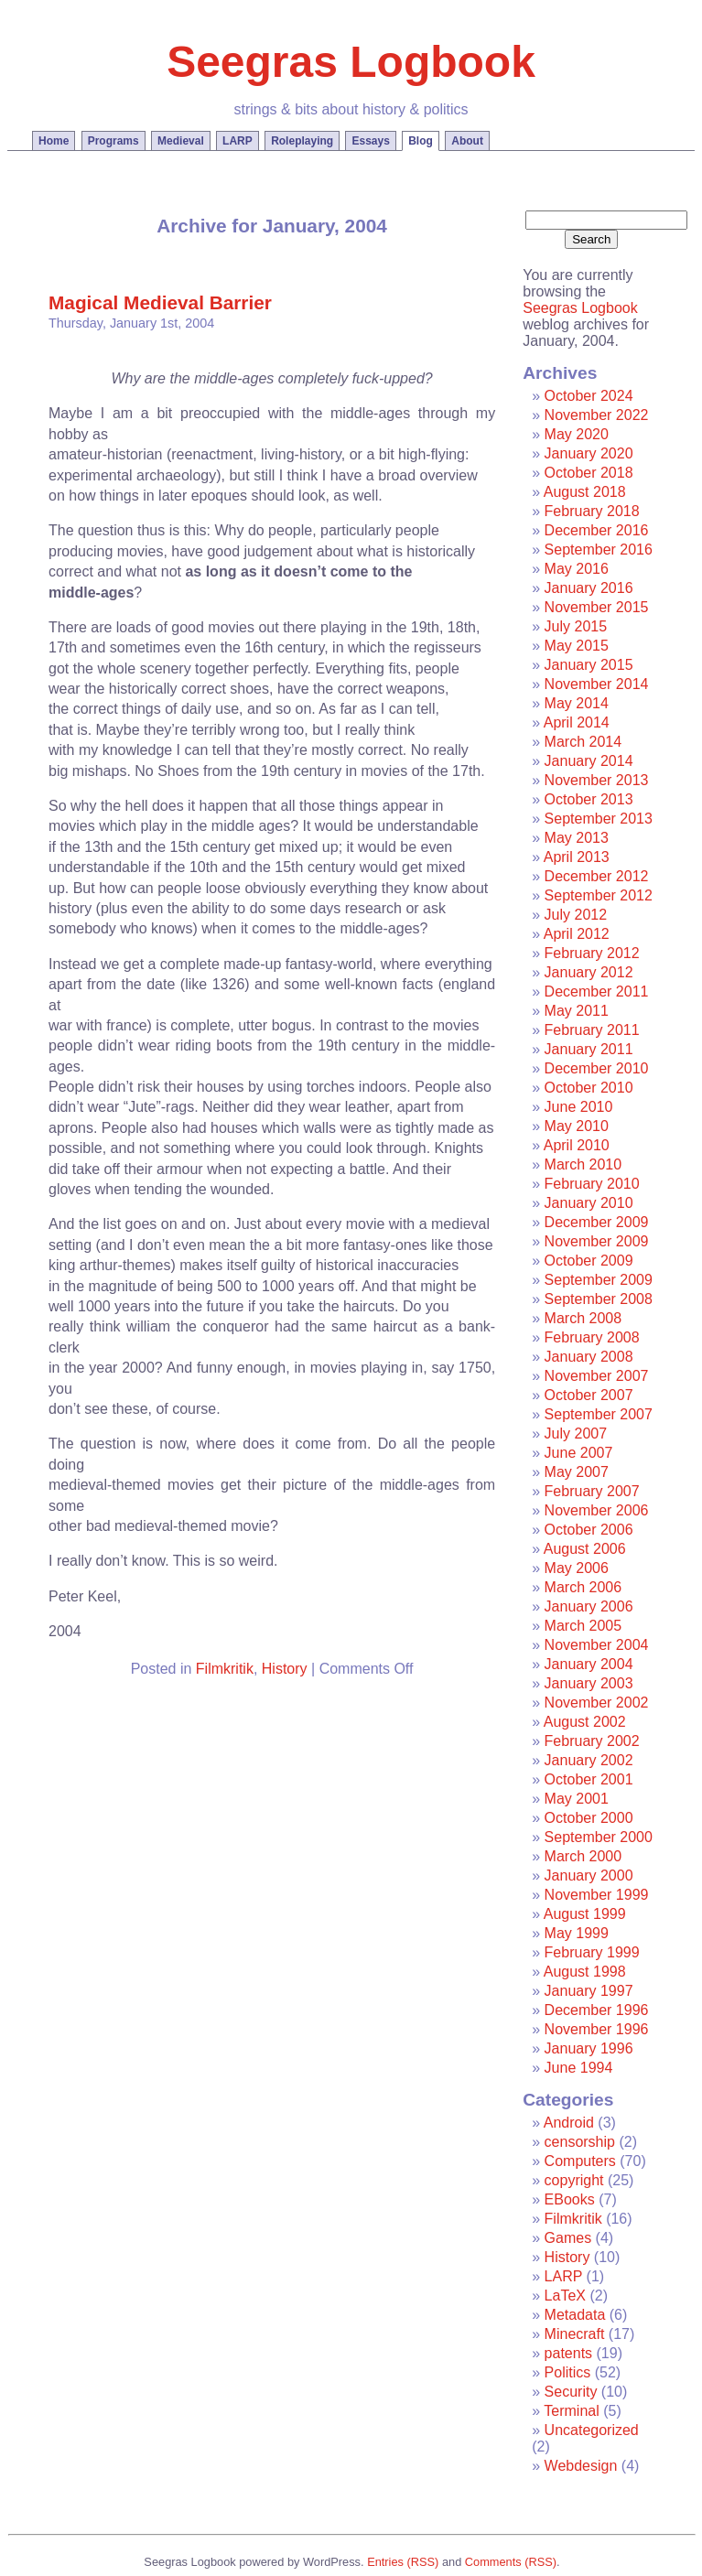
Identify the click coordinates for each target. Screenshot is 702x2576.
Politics (568, 2372)
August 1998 (585, 1971)
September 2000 (599, 1837)
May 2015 (577, 645)
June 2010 (579, 1107)
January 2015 (589, 665)
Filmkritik (225, 1668)
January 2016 (589, 588)
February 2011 (592, 1030)
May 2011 (577, 1011)
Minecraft (575, 2334)
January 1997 (589, 1991)
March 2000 (583, 1856)
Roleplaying (302, 141)
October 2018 (589, 472)
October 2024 (589, 396)
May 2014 (577, 703)
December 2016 (597, 530)
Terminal (571, 2411)
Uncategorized (592, 2430)
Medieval (180, 141)
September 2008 (599, 1299)
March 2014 (583, 741)
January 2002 (589, 1760)
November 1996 (597, 2029)
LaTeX (565, 2295)
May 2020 (577, 434)
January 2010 (589, 1203)
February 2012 (592, 953)
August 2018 (585, 492)
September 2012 (599, 895)
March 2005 (583, 1625)
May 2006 (577, 1568)
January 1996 (589, 2048)
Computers (580, 2161)
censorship (580, 2142)
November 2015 (597, 607)
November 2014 (597, 684)
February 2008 (592, 1337)
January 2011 (589, 1049)
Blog (420, 141)
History (285, 1668)
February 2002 (592, 1741)
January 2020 (589, 453)
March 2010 (583, 1164)
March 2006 (583, 1587)
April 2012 (577, 934)
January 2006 (589, 1606)
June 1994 (579, 2067)
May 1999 (577, 1933)
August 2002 (585, 1722)
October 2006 (589, 1529)
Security (571, 2391)
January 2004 (589, 1664)
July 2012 (576, 914)
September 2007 (599, 1414)
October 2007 (589, 1395)
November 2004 (597, 1645)
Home (53, 141)
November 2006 (597, 1510)
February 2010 (592, 1183)
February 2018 (592, 511)
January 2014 (589, 761)
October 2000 (589, 1818)
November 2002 (597, 1702)
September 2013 (599, 818)
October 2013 (589, 799)
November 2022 (597, 415)
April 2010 (577, 1145)
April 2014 (577, 722)
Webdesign (581, 2466)
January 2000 (589, 1875)
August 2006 (585, 1549)
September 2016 (599, 549)
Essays (370, 141)
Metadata (575, 2315)
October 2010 (589, 1087)
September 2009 (599, 1280)
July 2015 (576, 626)
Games (568, 2238)
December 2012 (597, 876)
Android (569, 2122)
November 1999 (597, 1894)
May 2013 (577, 838)
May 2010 (577, 1126)
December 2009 (597, 1222)
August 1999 (585, 1914)
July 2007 (576, 1433)
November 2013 (597, 780)
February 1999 (592, 1952)
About (467, 141)
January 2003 (589, 1683)
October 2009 (589, 1260)
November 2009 (597, 1241)
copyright (574, 2180)
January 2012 (589, 972)
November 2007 (597, 1376)
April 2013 (577, 857)
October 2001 (589, 1779)
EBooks (570, 2199)
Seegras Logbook (351, 62)
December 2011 (597, 991)
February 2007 (592, 1491)
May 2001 (577, 1798)
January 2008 (589, 1356)
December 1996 (597, 2010)
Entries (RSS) (402, 2562)
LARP (237, 141)
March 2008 (583, 1318)
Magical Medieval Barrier (160, 302)
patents (568, 2353)
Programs (113, 141)
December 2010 (597, 1068)
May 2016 (577, 569)
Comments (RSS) (510, 2562)
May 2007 (577, 1472)
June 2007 (579, 1452)
